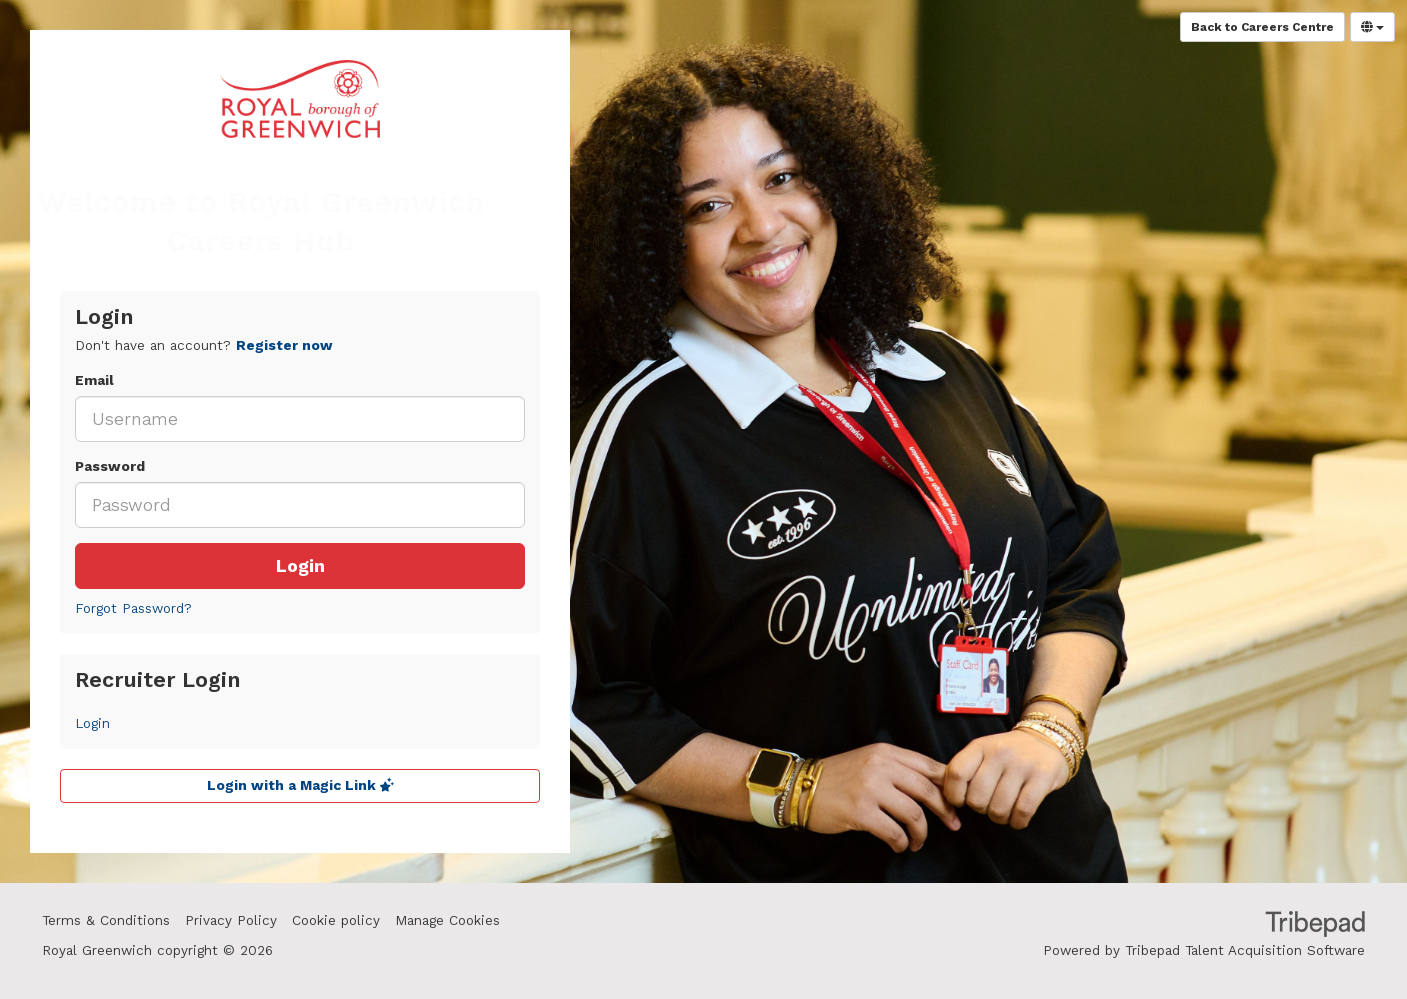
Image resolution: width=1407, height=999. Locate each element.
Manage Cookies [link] (447, 920)
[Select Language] (1372, 27)
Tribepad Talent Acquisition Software (1245, 950)
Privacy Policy (231, 920)
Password (110, 466)
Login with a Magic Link (300, 785)
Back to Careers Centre (1262, 27)
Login (300, 566)
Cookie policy (336, 920)
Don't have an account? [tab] (204, 345)
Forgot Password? (133, 608)
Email (94, 380)
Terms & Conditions (106, 920)
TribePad (1315, 926)
